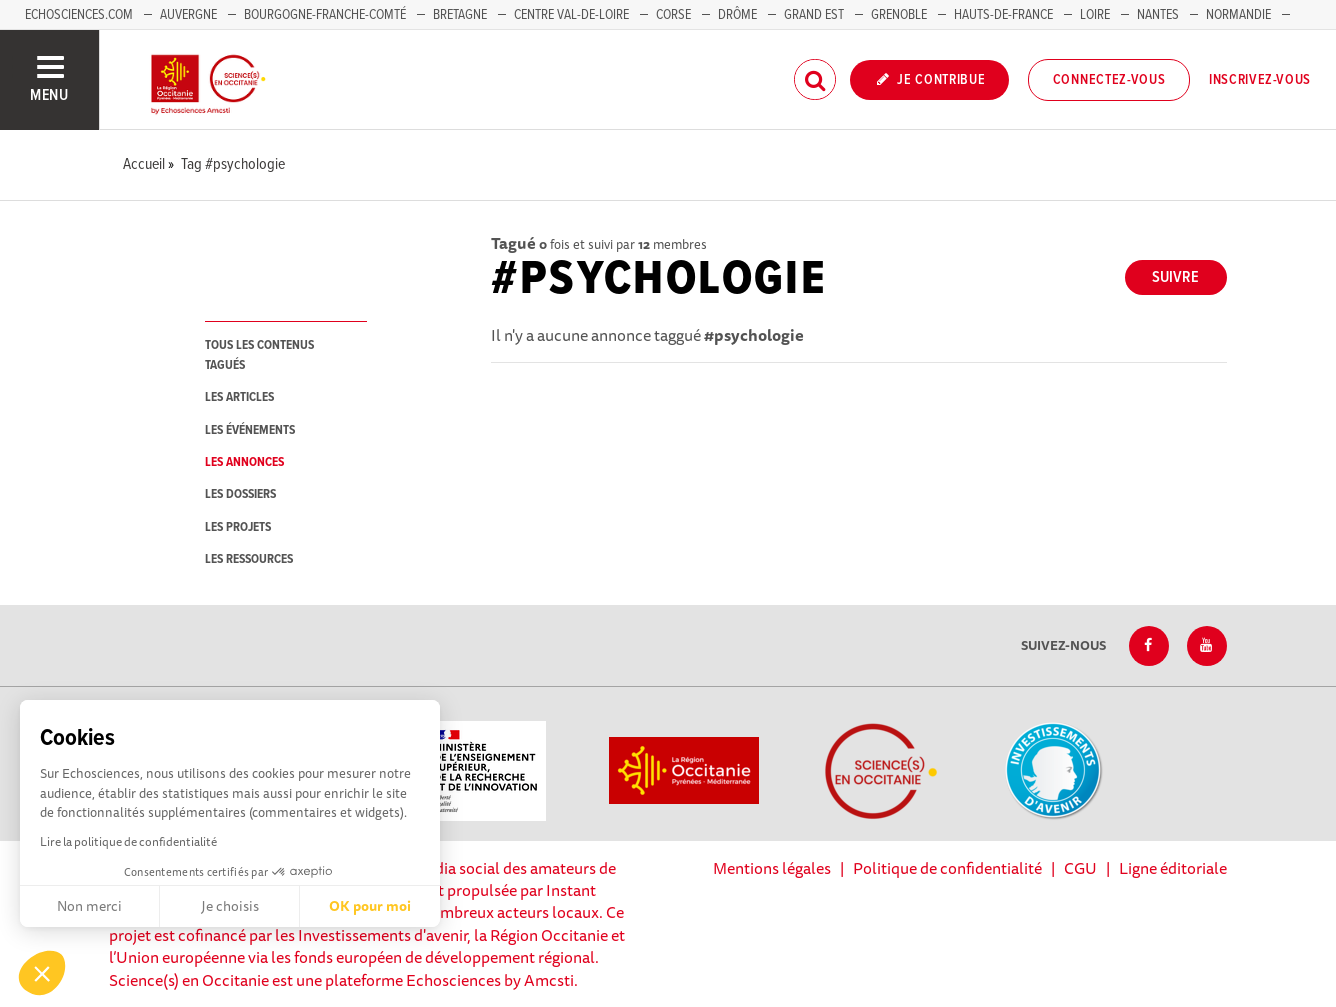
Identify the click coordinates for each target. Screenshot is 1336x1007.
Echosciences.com (79, 15)
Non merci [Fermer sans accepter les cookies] (89, 906)
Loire (1095, 15)
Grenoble (900, 15)
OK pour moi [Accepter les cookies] (370, 906)
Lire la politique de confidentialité (128, 841)
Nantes (1158, 15)
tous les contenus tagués (259, 355)
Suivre (1175, 277)
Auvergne (188, 15)
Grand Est (814, 15)
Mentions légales (772, 868)
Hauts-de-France (1003, 15)
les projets (238, 527)
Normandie (1238, 15)
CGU (1080, 868)
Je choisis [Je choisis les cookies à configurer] (230, 906)
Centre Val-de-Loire (571, 15)
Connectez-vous (1109, 80)
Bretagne (460, 15)
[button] (42, 973)
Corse (673, 15)
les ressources (249, 559)
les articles (239, 397)
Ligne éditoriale (1173, 868)
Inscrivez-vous (1260, 80)
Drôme (737, 15)
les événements (250, 430)
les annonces (244, 462)
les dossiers (240, 494)
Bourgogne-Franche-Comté (325, 15)
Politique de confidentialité (947, 868)
